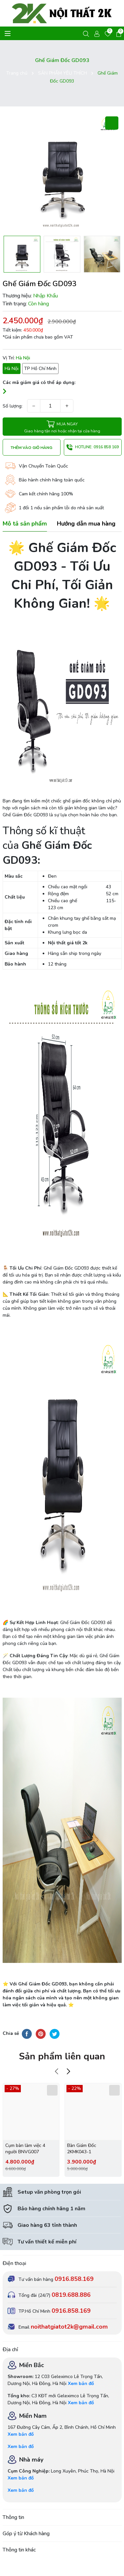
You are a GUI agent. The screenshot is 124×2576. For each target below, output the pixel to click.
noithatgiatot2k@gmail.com (69, 2327)
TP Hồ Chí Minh (40, 368)
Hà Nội (12, 368)
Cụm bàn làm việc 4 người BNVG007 (25, 2148)
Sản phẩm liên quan (62, 2056)
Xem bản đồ (81, 2383)
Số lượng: (12, 406)
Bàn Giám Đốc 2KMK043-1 (81, 2148)
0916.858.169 (74, 2279)
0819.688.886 (71, 2295)
